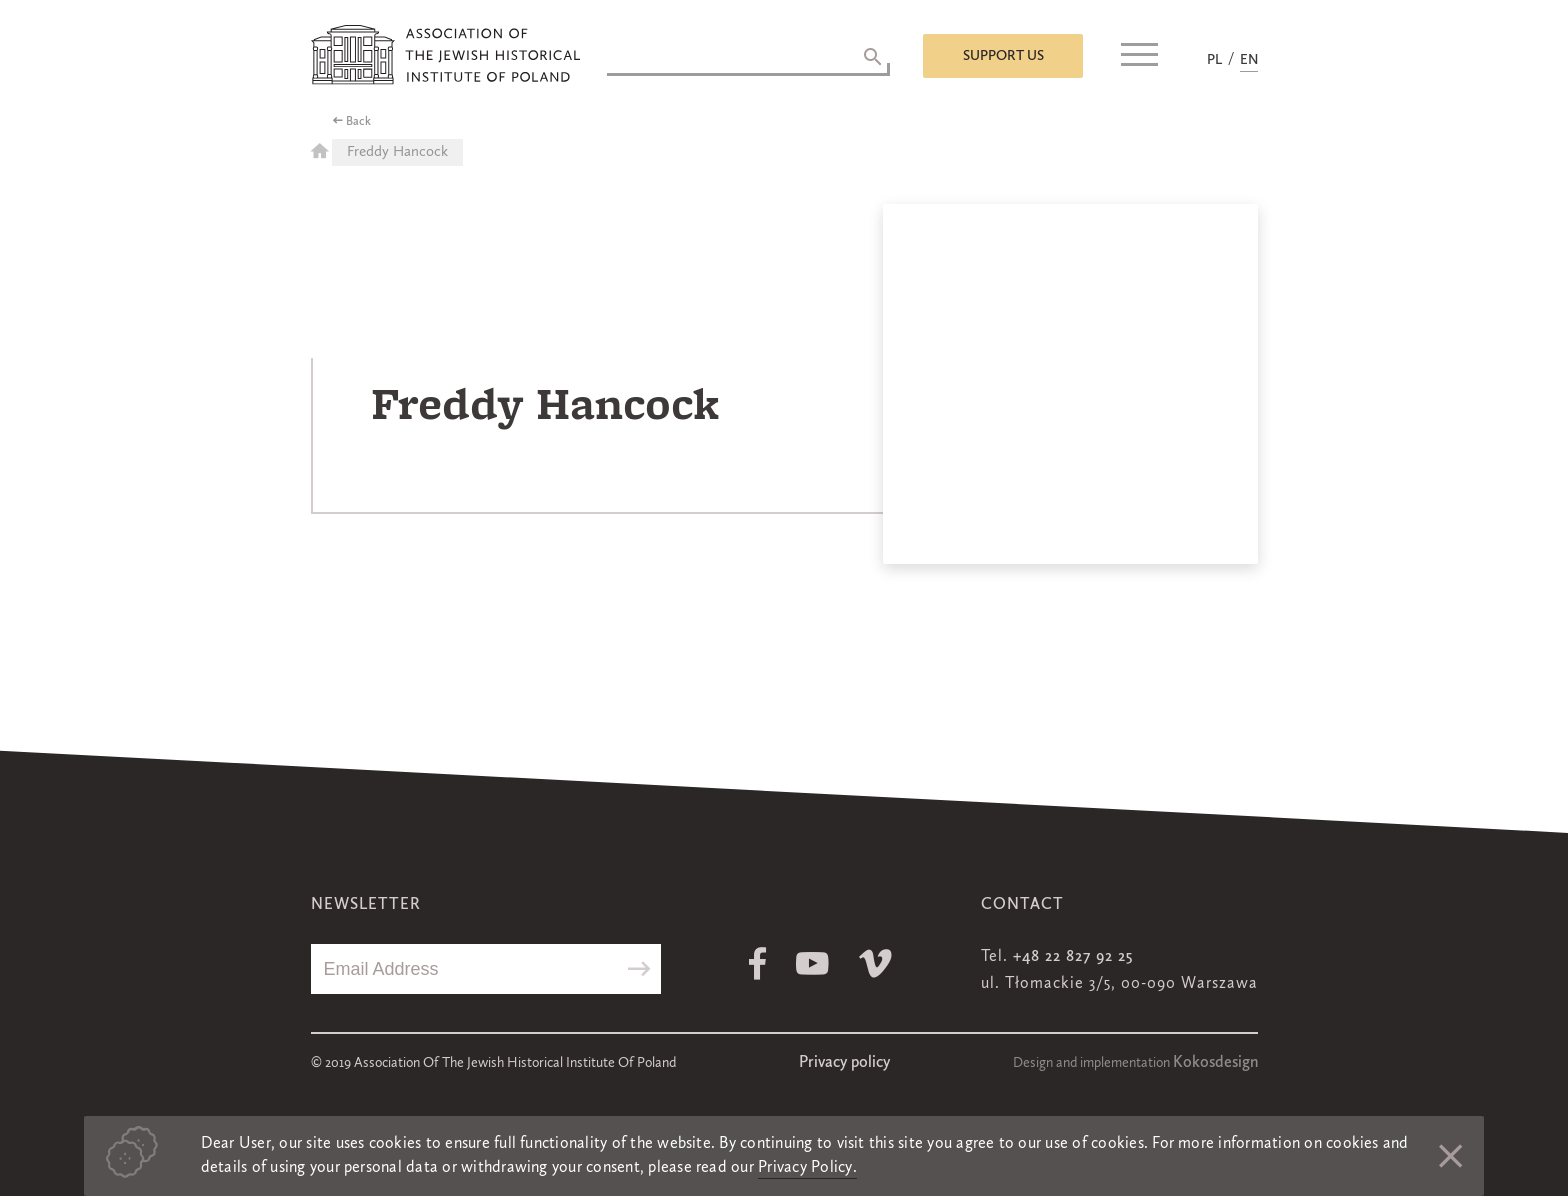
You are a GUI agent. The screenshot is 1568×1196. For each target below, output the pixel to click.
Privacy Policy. (807, 1168)
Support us (1003, 56)
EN (1249, 60)
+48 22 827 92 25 (1073, 957)
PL (1214, 60)
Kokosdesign (1215, 1063)
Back (358, 122)
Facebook (757, 963)
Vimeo (875, 963)
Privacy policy (844, 1063)
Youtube (812, 963)
